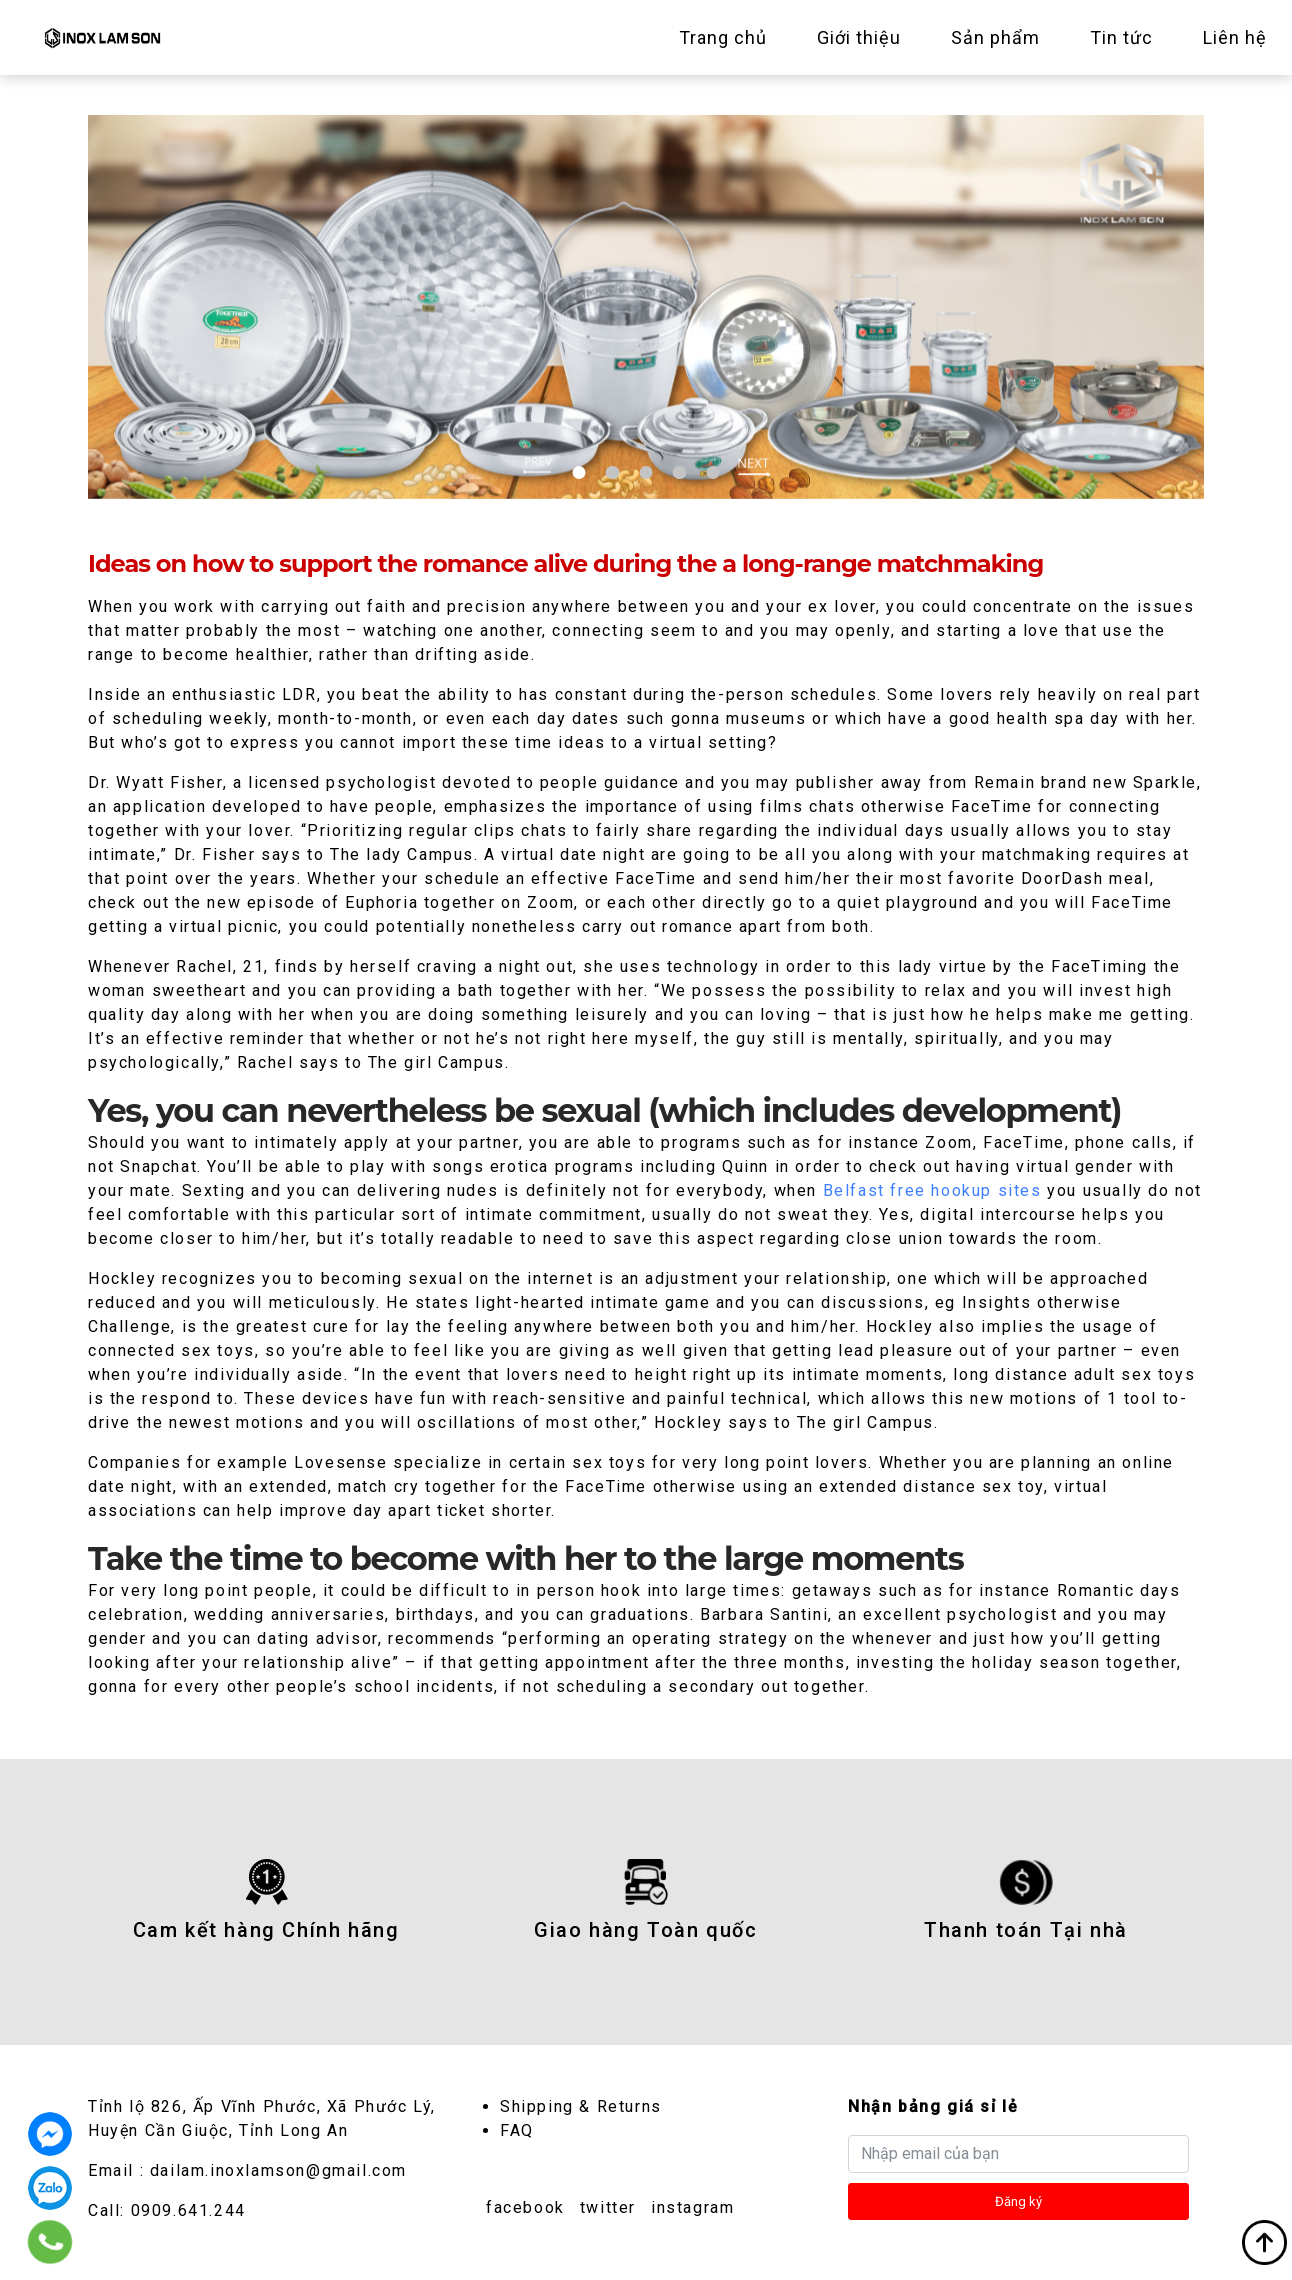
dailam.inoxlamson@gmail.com (278, 2170)
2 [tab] (612, 472)
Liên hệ (1235, 37)
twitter (608, 2207)
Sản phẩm (995, 37)
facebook (525, 2207)
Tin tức (1121, 37)
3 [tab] (645, 472)
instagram (692, 2207)
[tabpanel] (646, 307)
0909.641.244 (188, 2210)
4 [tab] (679, 472)
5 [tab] (712, 472)
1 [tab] (579, 472)
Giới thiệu (859, 37)
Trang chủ (723, 37)
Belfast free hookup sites (932, 1190)
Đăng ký (1018, 2201)
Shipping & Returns (581, 2106)
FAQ (517, 2130)
